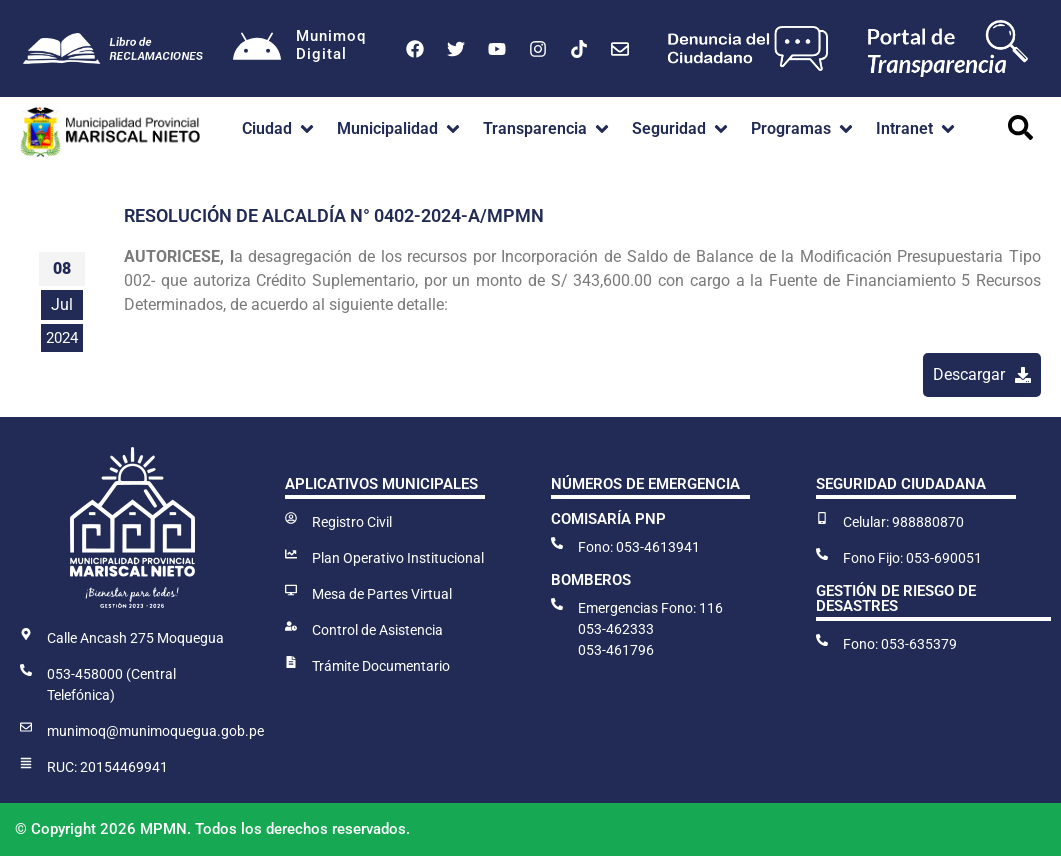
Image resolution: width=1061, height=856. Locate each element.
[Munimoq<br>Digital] (258, 49)
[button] (279, 129)
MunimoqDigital (333, 45)
